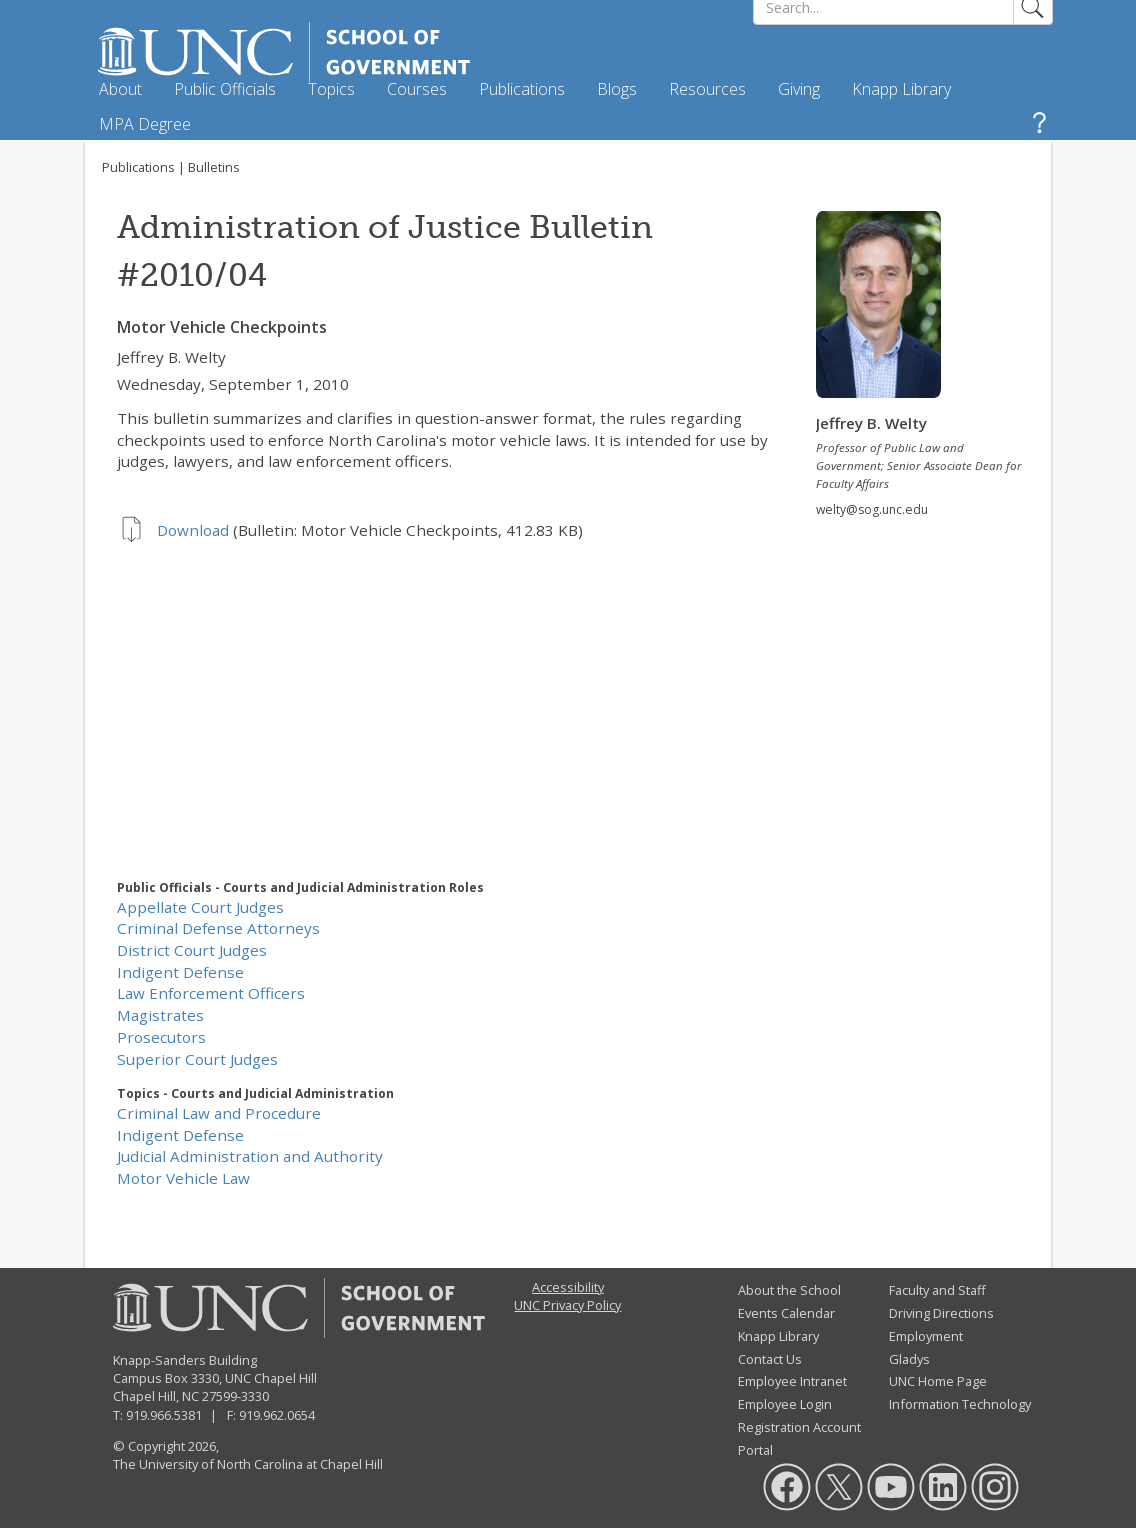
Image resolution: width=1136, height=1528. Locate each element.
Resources (707, 89)
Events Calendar (786, 1313)
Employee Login (785, 1404)
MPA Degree (145, 124)
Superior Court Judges (197, 1059)
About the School (789, 1290)
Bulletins (214, 167)
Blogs (617, 89)
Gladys (909, 1359)
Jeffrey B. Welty (171, 357)
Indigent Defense (180, 972)
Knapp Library (901, 89)
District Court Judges (192, 950)
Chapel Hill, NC (156, 1396)
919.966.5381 (164, 1415)
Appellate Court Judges (200, 907)
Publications (522, 89)
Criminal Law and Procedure (219, 1113)
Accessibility (568, 1287)
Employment (926, 1336)
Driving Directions (941, 1313)
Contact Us (770, 1359)
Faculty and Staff (937, 1290)
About (120, 89)
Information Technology (960, 1404)
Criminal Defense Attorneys (218, 928)
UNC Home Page (938, 1381)
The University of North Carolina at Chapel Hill (248, 1464)
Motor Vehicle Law (183, 1178)
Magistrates (160, 1015)
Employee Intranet (792, 1381)
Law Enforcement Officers (211, 993)
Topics (331, 89)
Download (193, 530)
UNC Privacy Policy (567, 1305)
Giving (799, 89)
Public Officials (225, 89)
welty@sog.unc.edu (872, 509)
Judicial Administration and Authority (250, 1156)
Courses (417, 89)
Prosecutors (161, 1037)
